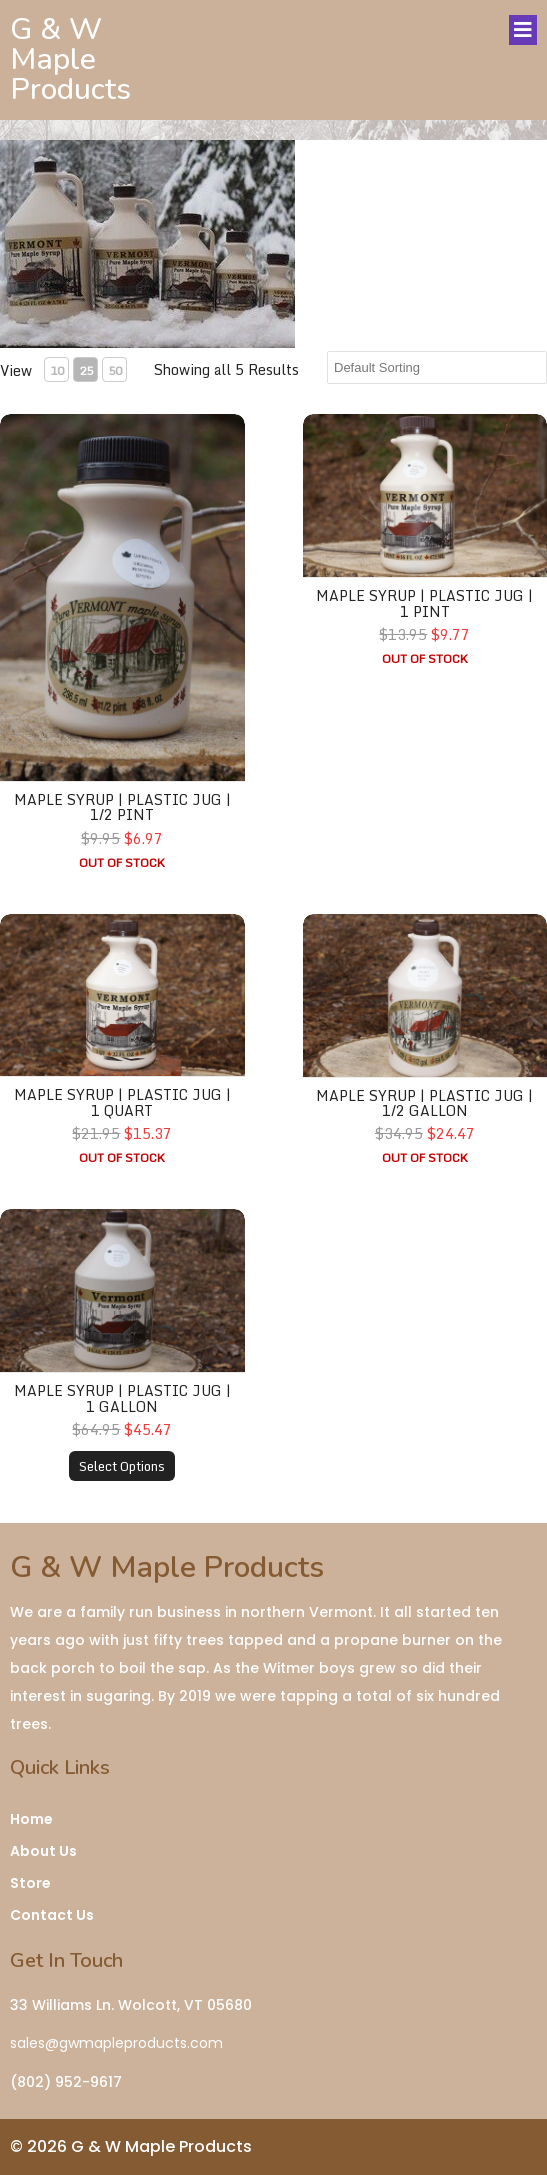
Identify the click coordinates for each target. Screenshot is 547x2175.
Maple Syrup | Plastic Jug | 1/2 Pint (122, 807)
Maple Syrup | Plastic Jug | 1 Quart (122, 1102)
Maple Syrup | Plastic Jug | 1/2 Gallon (424, 1103)
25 (86, 370)
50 (115, 370)
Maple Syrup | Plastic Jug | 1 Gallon (122, 1398)
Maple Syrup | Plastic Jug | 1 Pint (424, 603)
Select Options (122, 1466)
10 (57, 370)
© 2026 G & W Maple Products (131, 2146)
